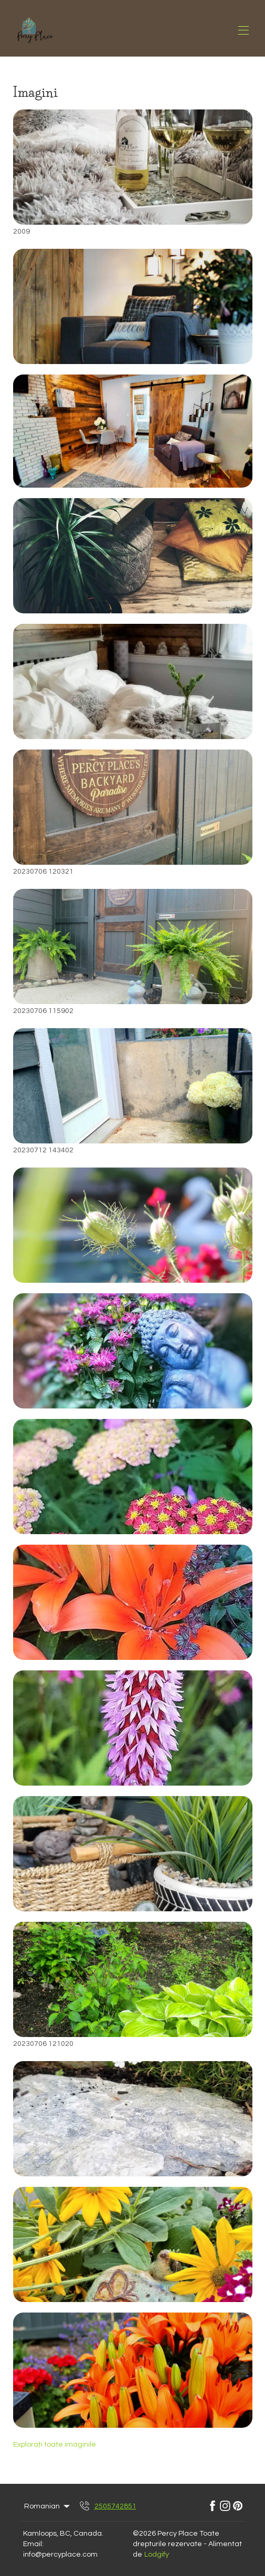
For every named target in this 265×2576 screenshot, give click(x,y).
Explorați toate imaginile (54, 2444)
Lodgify (156, 2554)
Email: (33, 2544)
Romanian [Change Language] (47, 2506)
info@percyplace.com (60, 2554)
